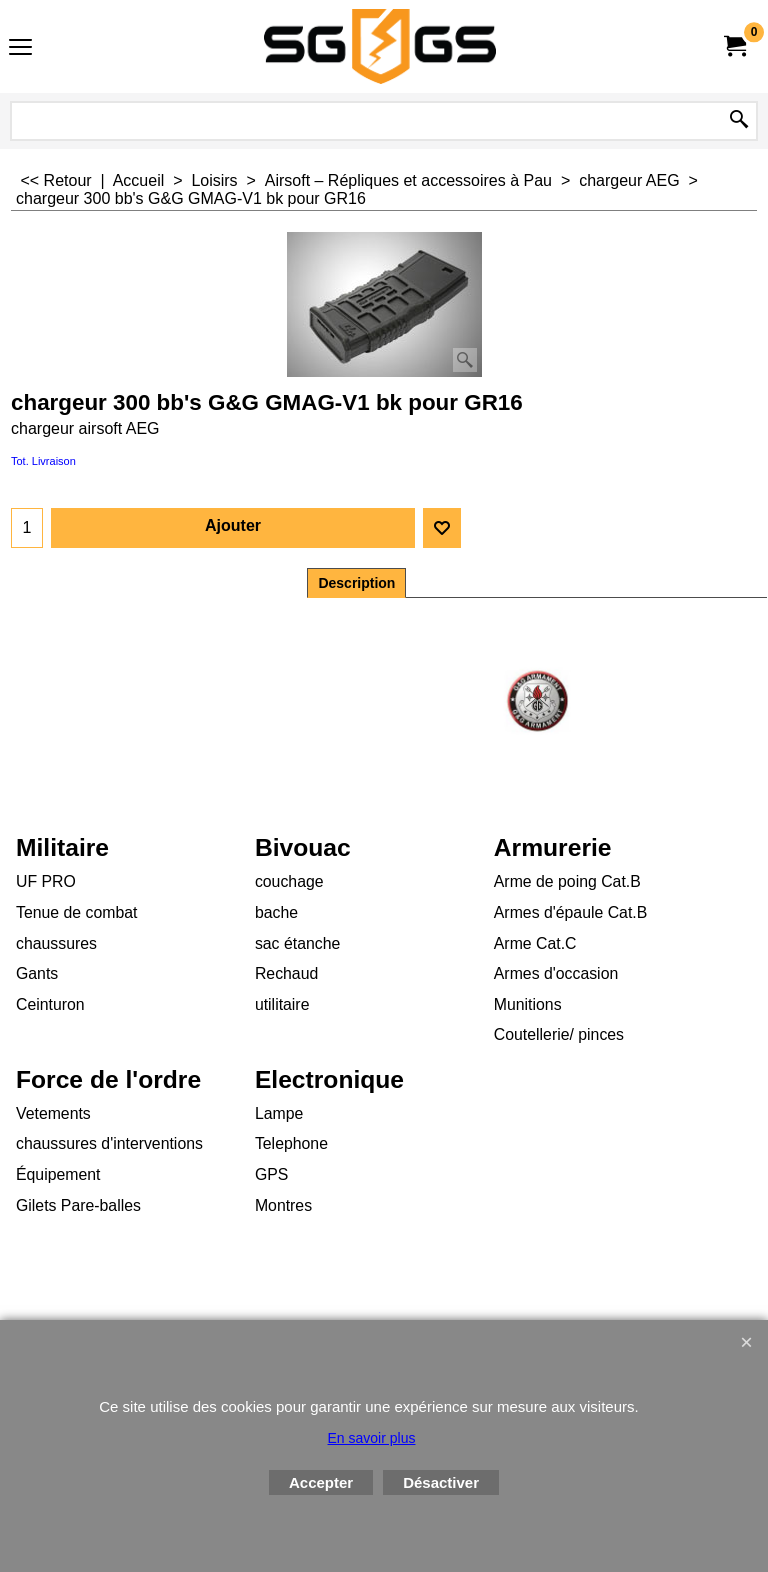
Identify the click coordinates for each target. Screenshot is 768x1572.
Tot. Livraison (43, 461)
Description (356, 583)
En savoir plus (372, 1438)
